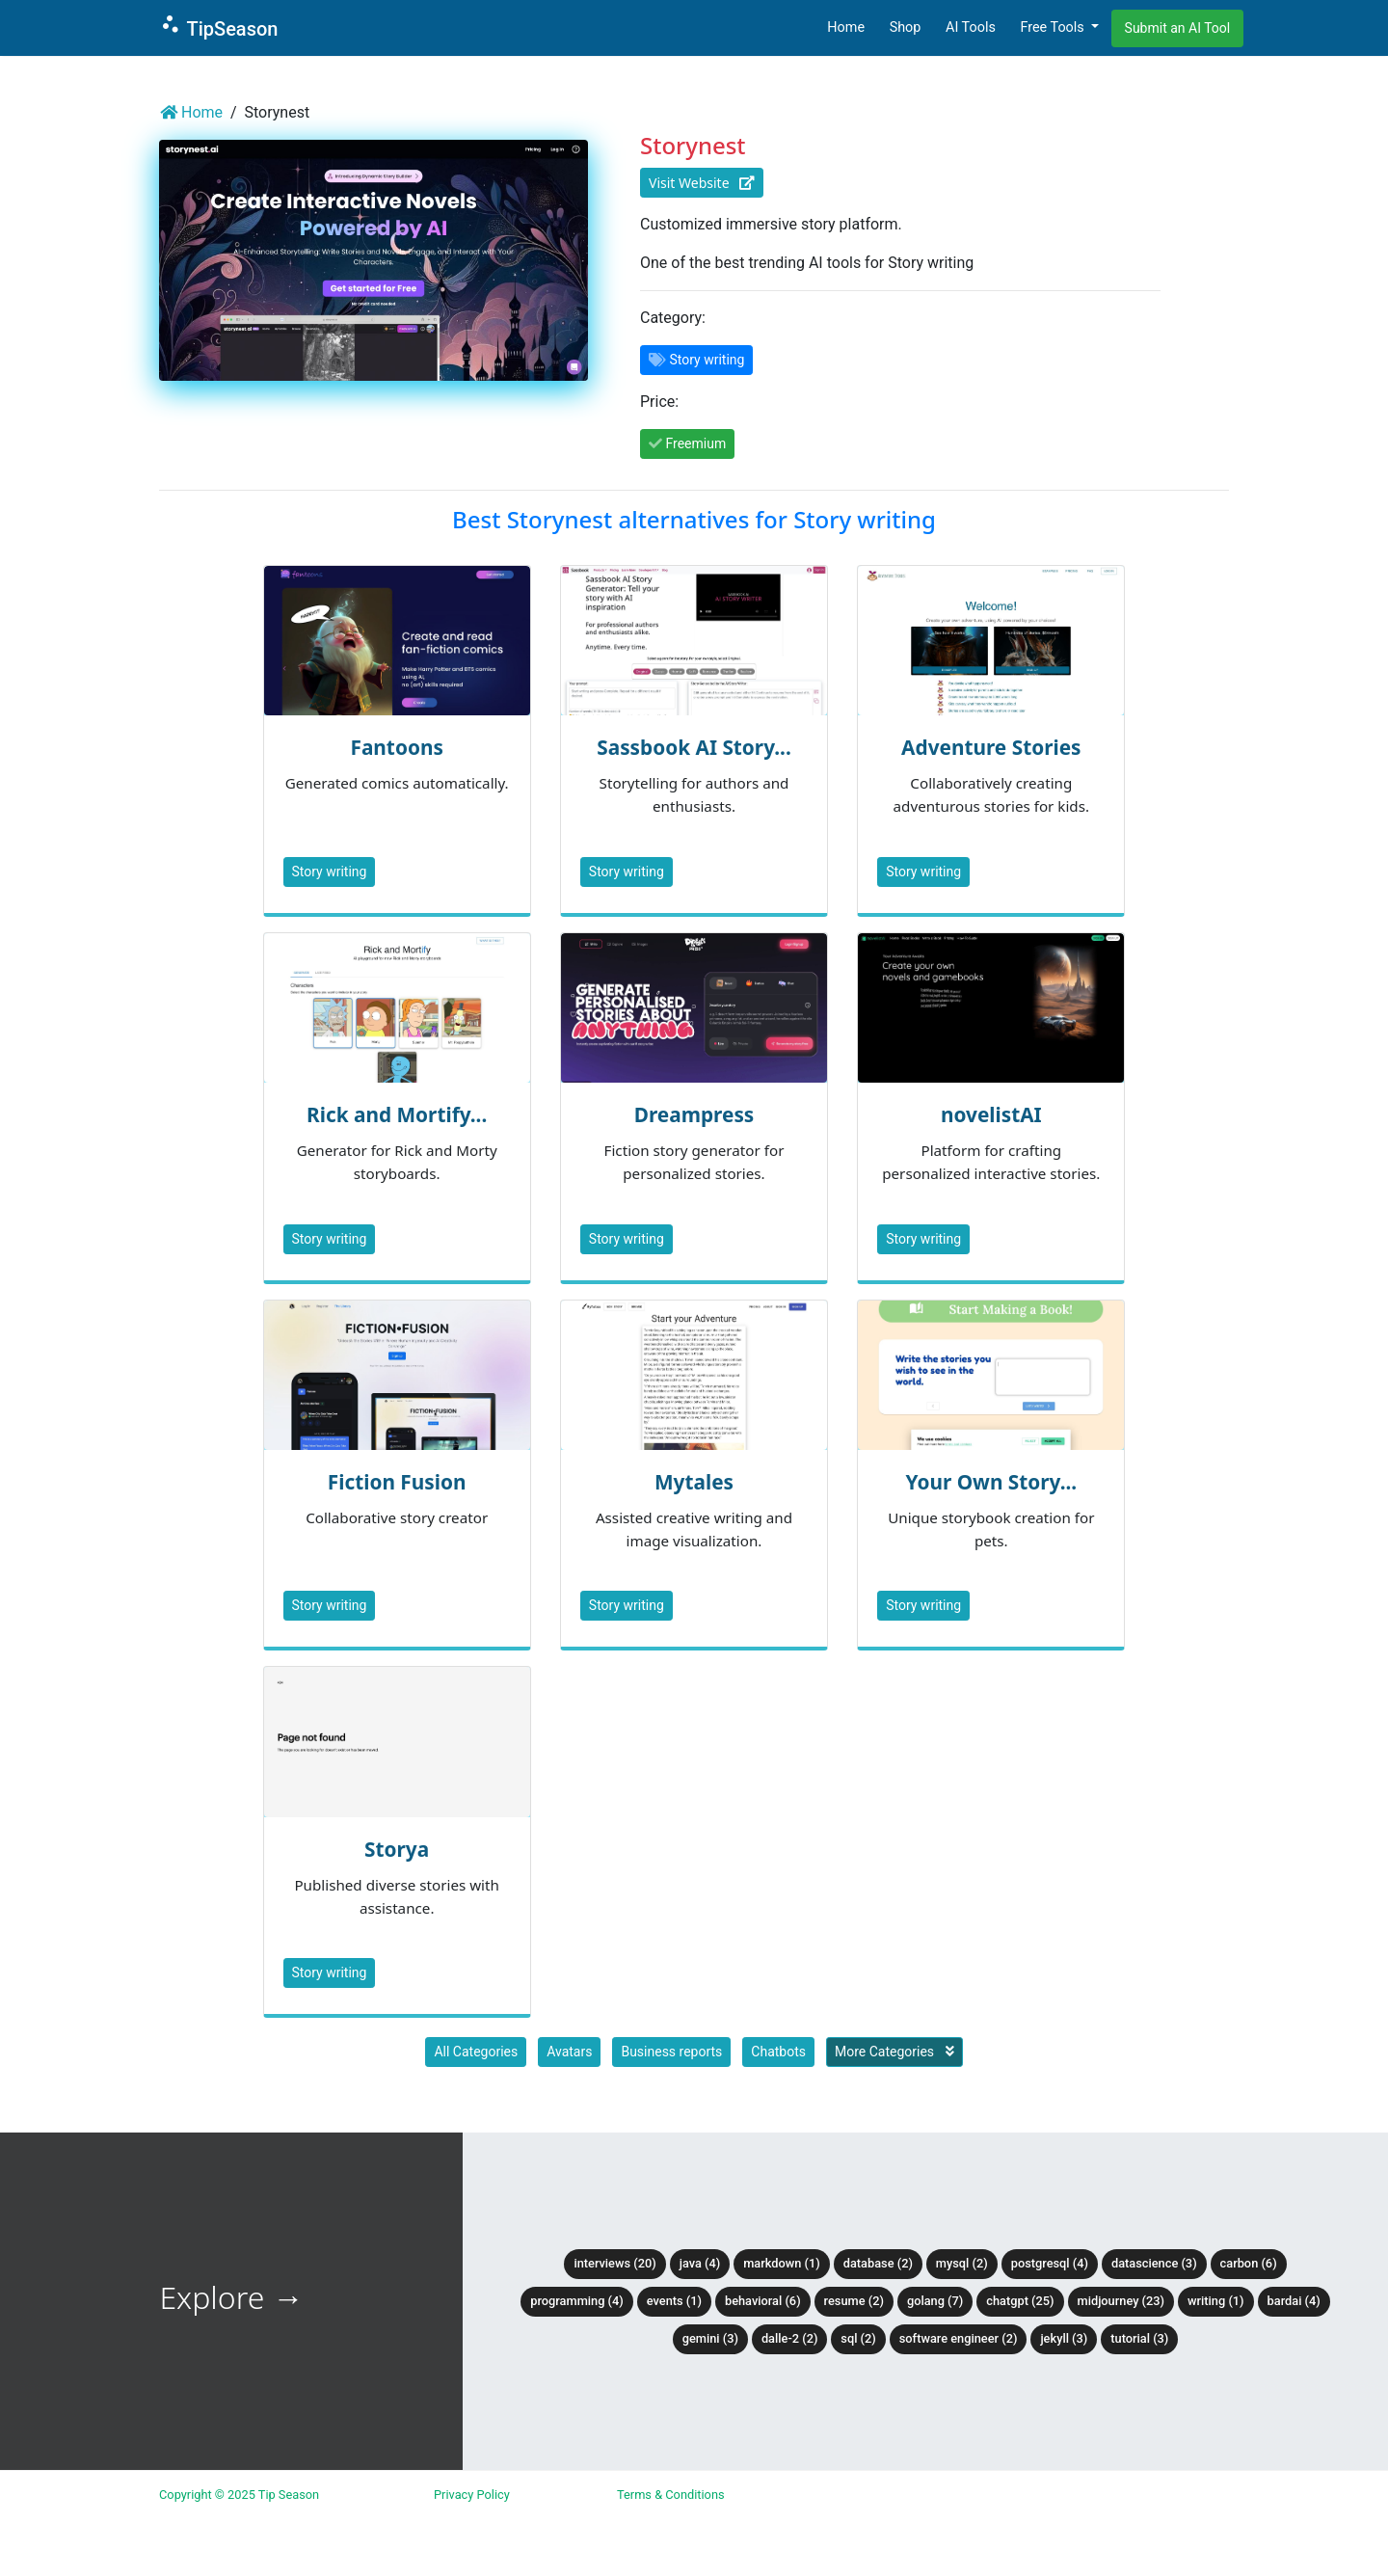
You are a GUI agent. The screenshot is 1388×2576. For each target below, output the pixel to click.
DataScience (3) (1154, 2263)
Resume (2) (854, 2301)
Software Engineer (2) (958, 2338)
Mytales (694, 1481)
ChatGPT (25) (1020, 2301)
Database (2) (878, 2263)
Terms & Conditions (671, 2494)
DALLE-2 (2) (789, 2338)
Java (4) (700, 2263)
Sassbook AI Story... (693, 747)
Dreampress (694, 1114)
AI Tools (971, 27)
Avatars (569, 2051)
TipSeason (218, 26)
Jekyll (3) (1063, 2338)
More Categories (894, 2051)
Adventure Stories (991, 747)
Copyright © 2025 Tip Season (239, 2494)
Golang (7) (935, 2301)
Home (846, 27)
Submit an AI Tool (1178, 28)
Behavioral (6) (763, 2301)
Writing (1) (1216, 2301)
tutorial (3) (1139, 2338)
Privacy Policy (472, 2494)
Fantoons (396, 747)
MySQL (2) (962, 2263)
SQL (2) (858, 2338)
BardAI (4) (1294, 2301)
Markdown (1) (781, 2263)
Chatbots (778, 2051)
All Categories (476, 2051)
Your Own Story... (991, 1481)
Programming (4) (577, 2301)
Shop (905, 27)
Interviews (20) (614, 2263)
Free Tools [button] (1053, 27)
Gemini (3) (710, 2338)
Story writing (329, 871)
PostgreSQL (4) (1049, 2263)
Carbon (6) (1248, 2263)
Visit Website (702, 183)
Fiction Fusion (397, 1481)
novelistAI (991, 1114)
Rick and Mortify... (397, 1114)
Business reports (671, 2051)
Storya (396, 1849)
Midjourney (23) (1121, 2301)
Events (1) (674, 2301)
